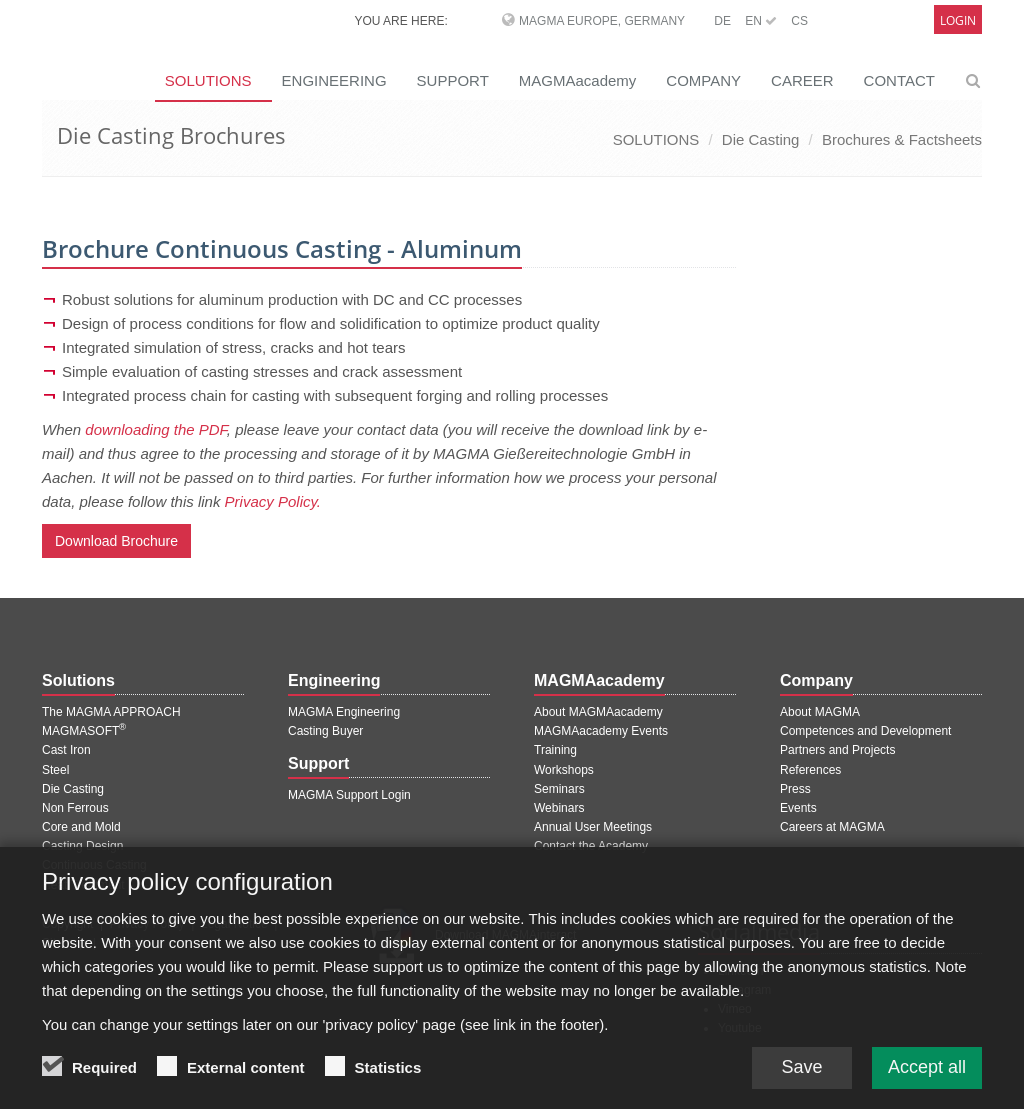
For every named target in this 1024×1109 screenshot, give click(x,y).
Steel (55, 770)
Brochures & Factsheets (902, 139)
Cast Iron (66, 750)
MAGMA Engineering (344, 712)
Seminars (559, 789)
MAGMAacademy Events (601, 731)
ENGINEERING (334, 80)
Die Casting (761, 139)
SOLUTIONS (656, 139)
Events (798, 808)
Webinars (559, 808)
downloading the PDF (156, 429)
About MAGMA (820, 712)
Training (555, 750)
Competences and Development (865, 731)
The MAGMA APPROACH (111, 712)
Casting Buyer (325, 731)
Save (801, 1081)
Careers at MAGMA (832, 827)
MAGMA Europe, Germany (602, 21)
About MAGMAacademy (598, 712)
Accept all (927, 1081)
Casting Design (82, 846)
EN (761, 21)
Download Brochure (116, 541)
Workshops (564, 770)
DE (722, 21)
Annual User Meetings (593, 827)
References (810, 770)
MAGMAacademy (578, 80)
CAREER (802, 80)
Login (958, 20)
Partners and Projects (837, 750)
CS (799, 21)
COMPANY (703, 80)
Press (795, 789)
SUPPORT (453, 80)
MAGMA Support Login (349, 795)
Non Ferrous (75, 808)
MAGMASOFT (84, 731)
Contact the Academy (591, 846)
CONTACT (899, 80)
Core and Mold (81, 827)
